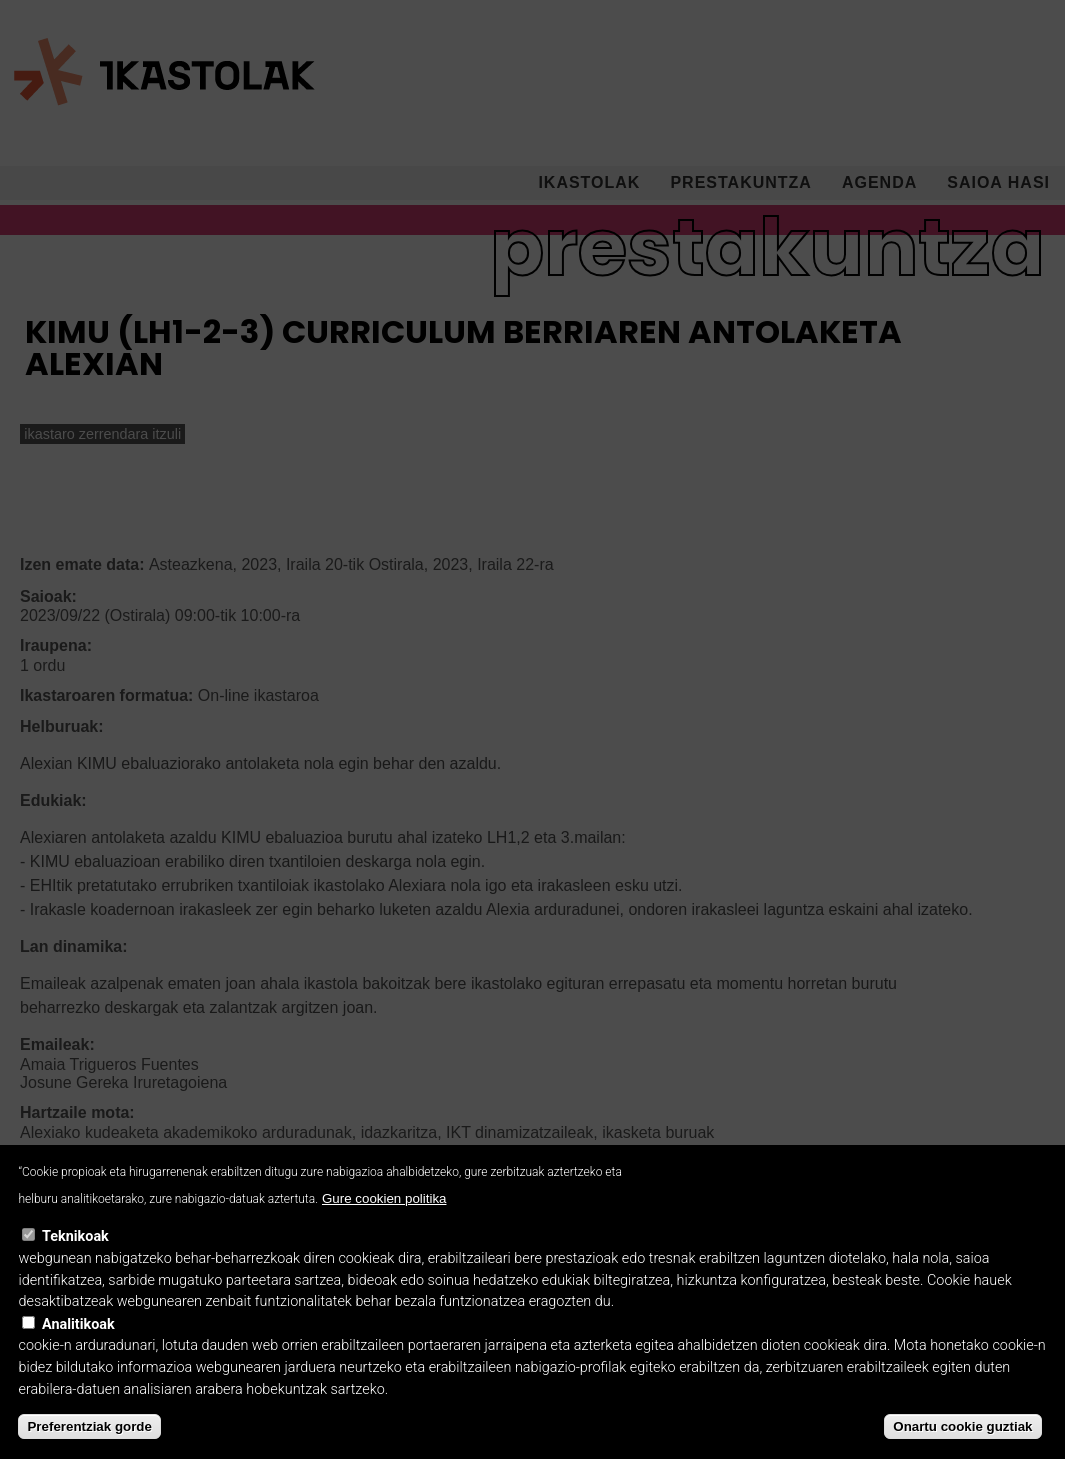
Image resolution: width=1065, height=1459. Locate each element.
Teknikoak (75, 1262)
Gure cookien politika (384, 1223)
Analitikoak (78, 1349)
